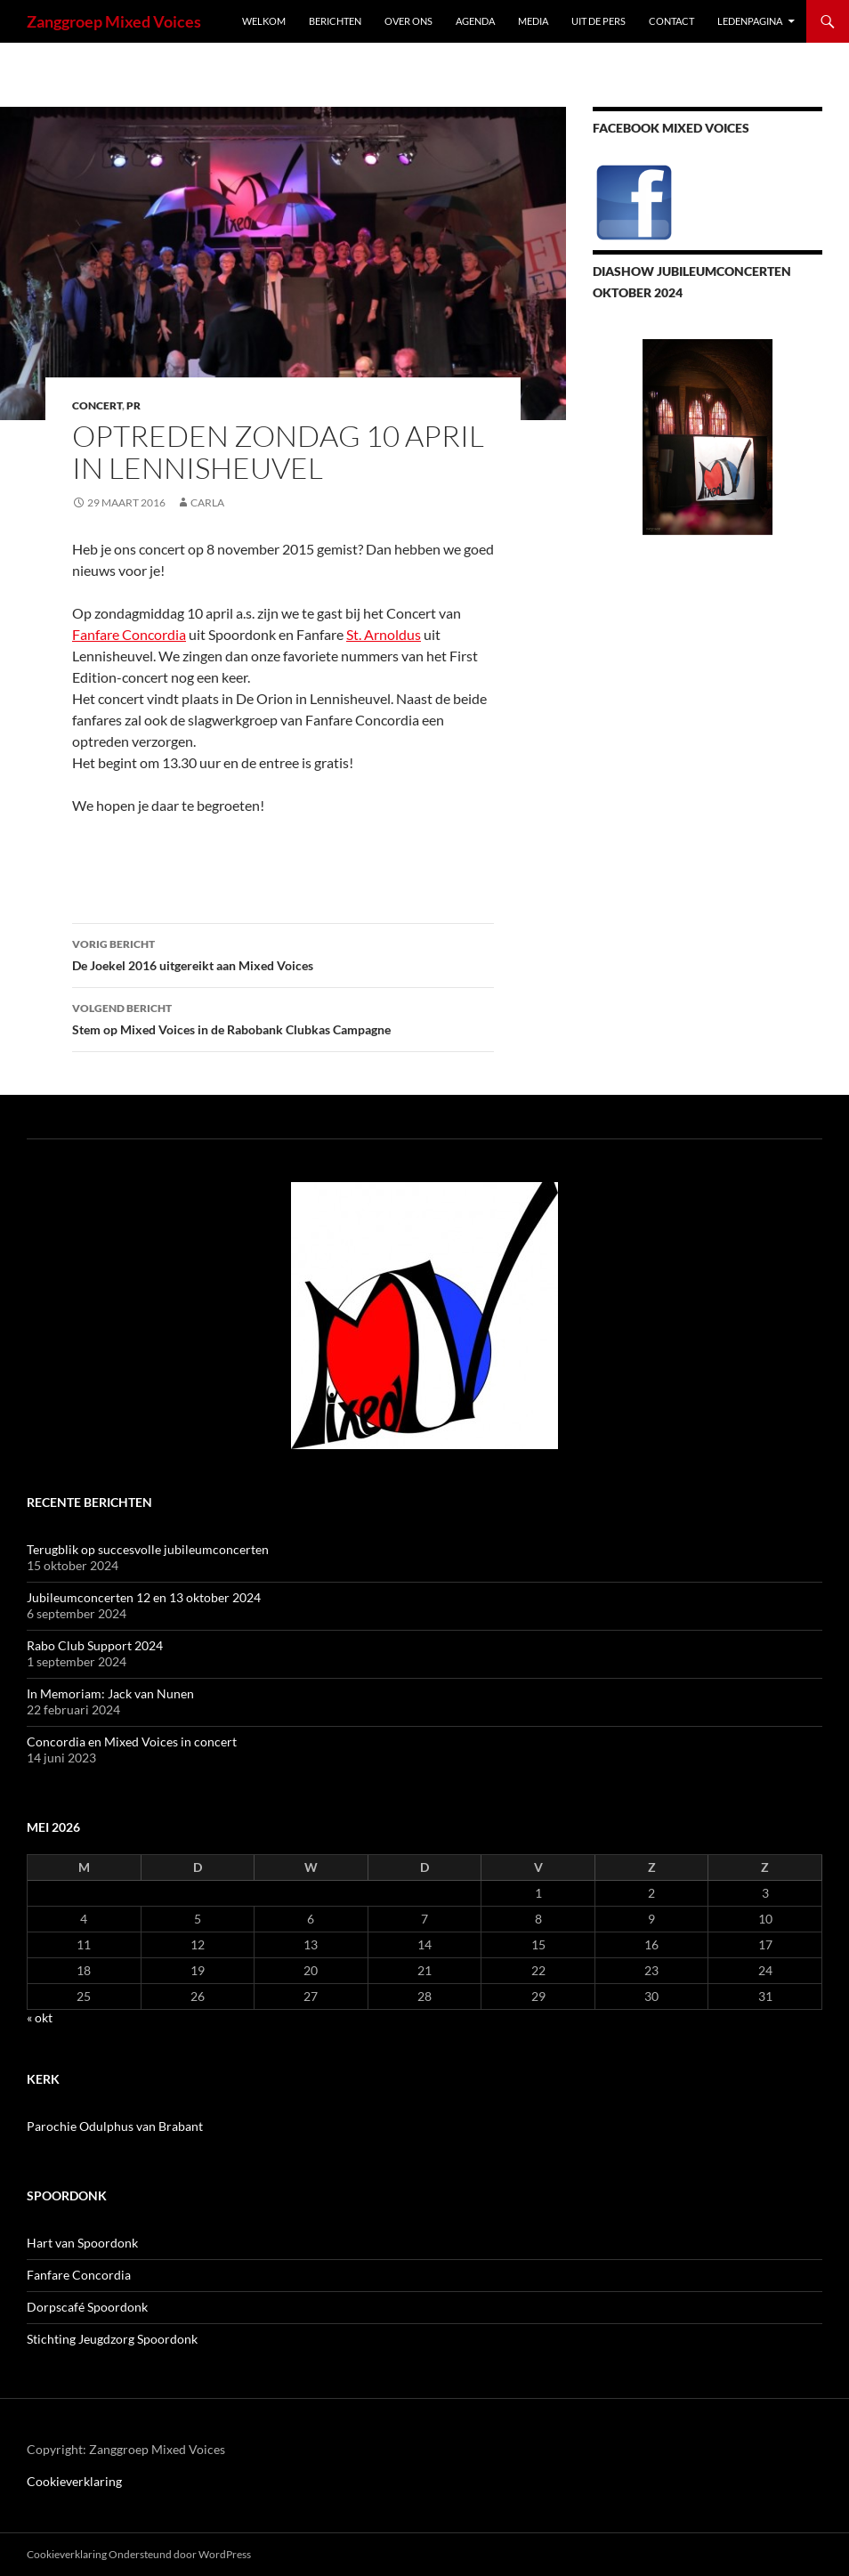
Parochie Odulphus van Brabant (115, 2126)
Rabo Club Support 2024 (95, 1645)
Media (533, 21)
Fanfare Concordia (129, 634)
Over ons (408, 21)
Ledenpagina (749, 21)
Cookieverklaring (74, 2481)
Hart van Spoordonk (82, 2242)
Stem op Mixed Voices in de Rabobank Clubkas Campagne (283, 1017)
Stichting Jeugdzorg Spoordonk (112, 2338)
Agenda (475, 21)
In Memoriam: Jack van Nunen (110, 1693)
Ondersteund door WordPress (180, 2554)
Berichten (335, 21)
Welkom (264, 21)
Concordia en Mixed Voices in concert (132, 1741)
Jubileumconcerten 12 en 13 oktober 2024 (144, 1597)
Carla (207, 502)
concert (97, 405)
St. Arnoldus (383, 634)
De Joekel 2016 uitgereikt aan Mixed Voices (283, 953)
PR (133, 405)
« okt (40, 2017)
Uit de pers (598, 21)
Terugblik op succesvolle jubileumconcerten (148, 1549)
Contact (671, 21)
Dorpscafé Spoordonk (87, 2306)
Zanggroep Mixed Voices (114, 21)
